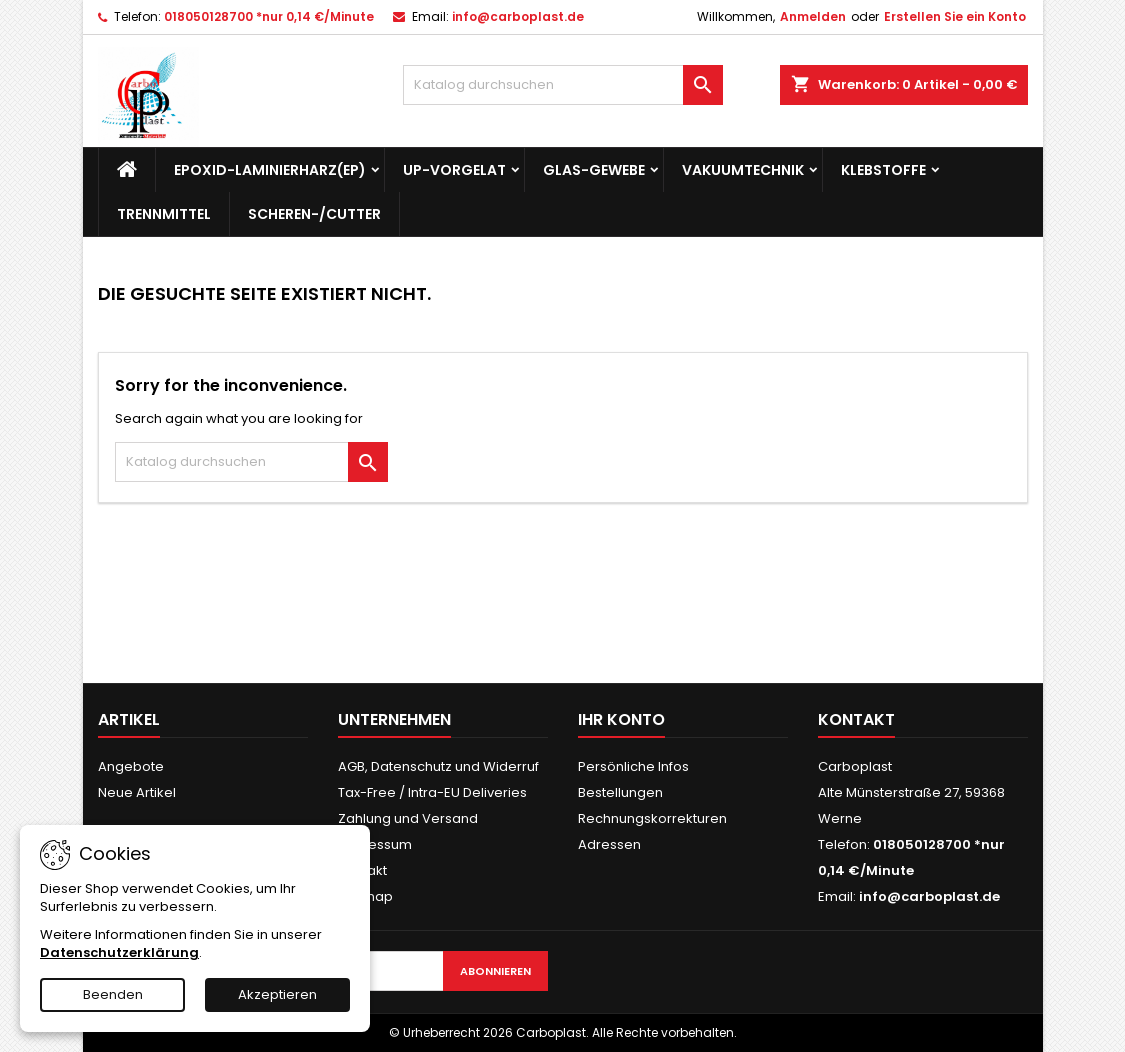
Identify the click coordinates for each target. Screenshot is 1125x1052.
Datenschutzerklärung (119, 952)
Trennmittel (164, 214)
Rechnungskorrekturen (652, 818)
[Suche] (563, 85)
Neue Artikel (137, 792)
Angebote (131, 766)
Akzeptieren (277, 994)
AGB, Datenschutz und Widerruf (438, 766)
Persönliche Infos (633, 766)
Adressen (609, 844)
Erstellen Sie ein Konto (955, 16)
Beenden (113, 994)
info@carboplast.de (518, 16)
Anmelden (813, 16)
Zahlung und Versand (408, 818)
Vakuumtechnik (743, 170)
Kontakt (856, 719)
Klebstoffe (883, 170)
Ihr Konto (621, 719)
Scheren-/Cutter (314, 214)
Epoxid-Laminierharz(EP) (270, 170)
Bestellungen (620, 792)
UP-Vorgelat (454, 170)
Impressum (375, 844)
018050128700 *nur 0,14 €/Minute (269, 16)
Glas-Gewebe (594, 170)
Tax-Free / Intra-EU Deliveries (432, 792)
